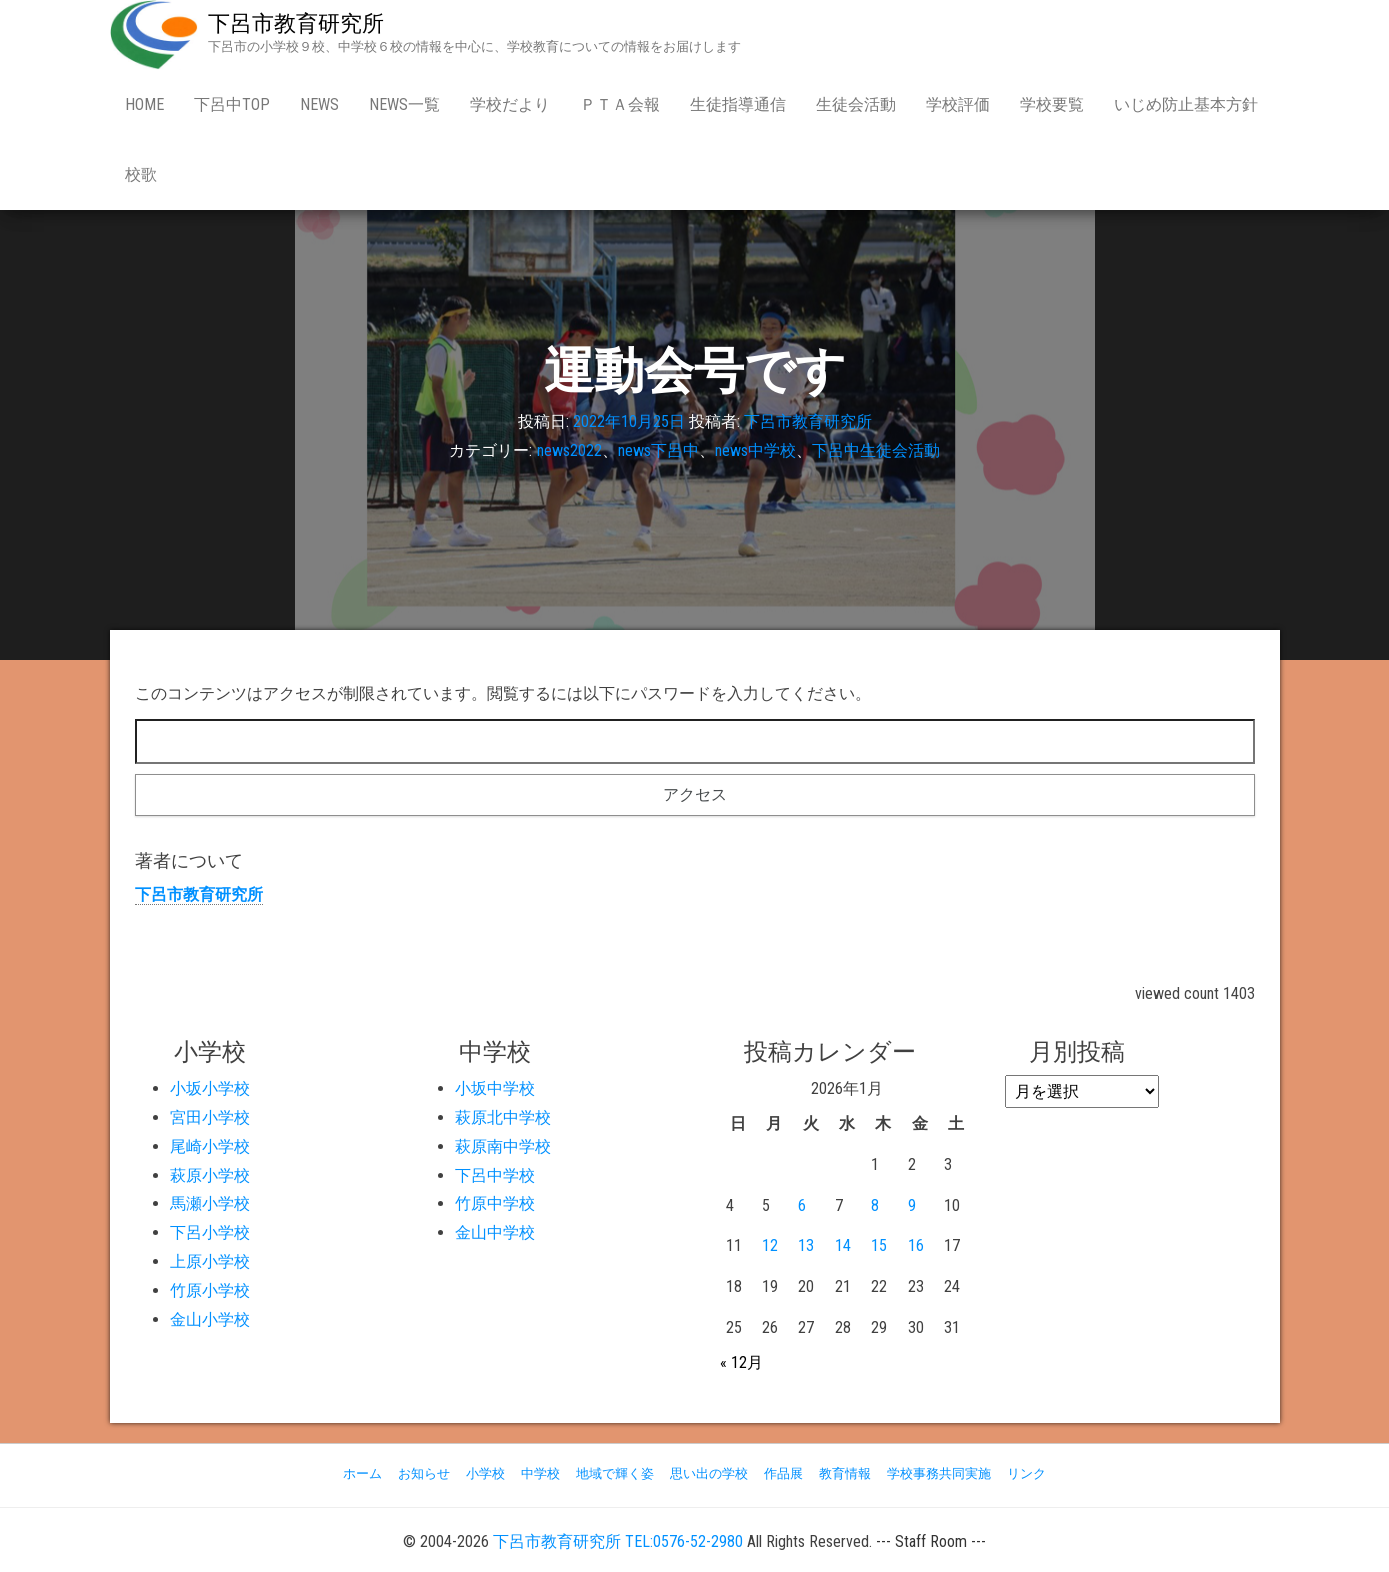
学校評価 (958, 104)
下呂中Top (232, 104)
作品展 (783, 1473)
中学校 (540, 1473)
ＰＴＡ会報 (620, 104)
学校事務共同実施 (939, 1473)
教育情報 (845, 1473)
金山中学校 (495, 1232)
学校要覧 (1052, 104)
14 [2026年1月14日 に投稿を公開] (843, 1245)
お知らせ (424, 1473)
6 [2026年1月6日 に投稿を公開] (802, 1205)
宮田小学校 (210, 1117)
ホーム (362, 1473)
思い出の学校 (709, 1473)
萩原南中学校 (503, 1146)
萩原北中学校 (503, 1117)
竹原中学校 (495, 1203)
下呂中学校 (495, 1175)
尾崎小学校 (210, 1146)
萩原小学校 (210, 1175)
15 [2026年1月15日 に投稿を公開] (879, 1245)
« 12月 (741, 1362)
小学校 (485, 1473)
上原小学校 (210, 1261)
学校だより (510, 104)
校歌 (141, 174)
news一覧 (404, 104)
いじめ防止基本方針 (1186, 104)
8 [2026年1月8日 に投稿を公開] (875, 1205)
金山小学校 (210, 1319)
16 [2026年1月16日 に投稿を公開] (916, 1245)
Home (144, 104)
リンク (1026, 1473)
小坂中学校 (495, 1088)
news (319, 104)
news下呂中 (658, 450)
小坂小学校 (210, 1088)
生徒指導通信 (738, 104)
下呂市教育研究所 (296, 23)
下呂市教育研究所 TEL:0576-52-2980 (618, 1541)
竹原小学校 (210, 1290)
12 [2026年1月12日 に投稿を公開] (770, 1245)
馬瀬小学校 (210, 1203)
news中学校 (755, 450)
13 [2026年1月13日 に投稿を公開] (806, 1245)
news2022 (569, 450)
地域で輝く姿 (615, 1473)
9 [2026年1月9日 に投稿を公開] (912, 1205)
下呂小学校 (210, 1232)
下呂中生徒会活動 (876, 450)
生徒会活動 (856, 104)
